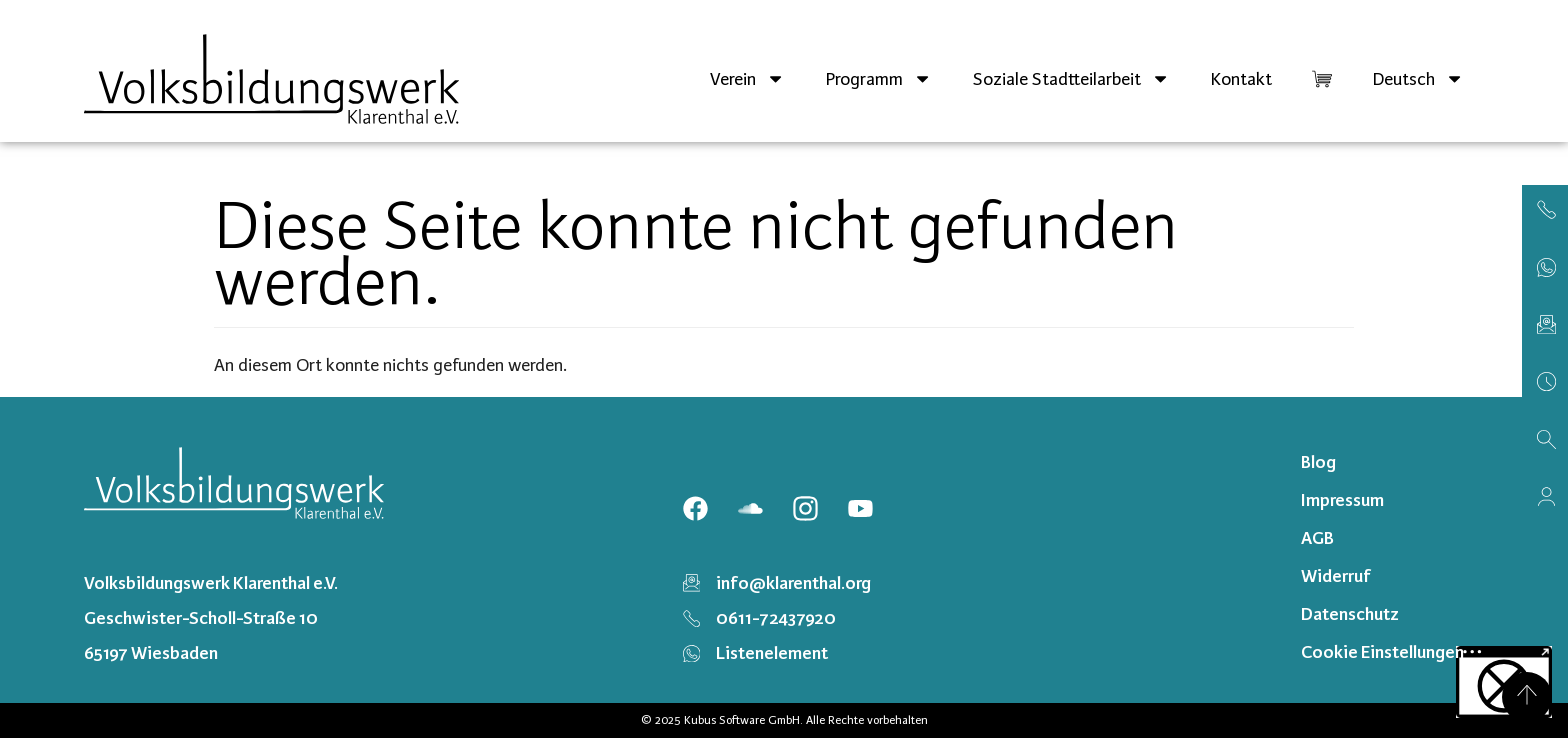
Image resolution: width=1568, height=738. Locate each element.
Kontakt (1241, 79)
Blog (1318, 462)
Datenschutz (1350, 614)
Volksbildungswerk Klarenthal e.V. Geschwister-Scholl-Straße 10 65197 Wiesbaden (211, 618)
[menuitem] (1418, 79)
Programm (878, 78)
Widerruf (1336, 576)
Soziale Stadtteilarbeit (1071, 78)
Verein (747, 78)
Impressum (1342, 500)
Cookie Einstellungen (1382, 652)
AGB (1317, 538)
